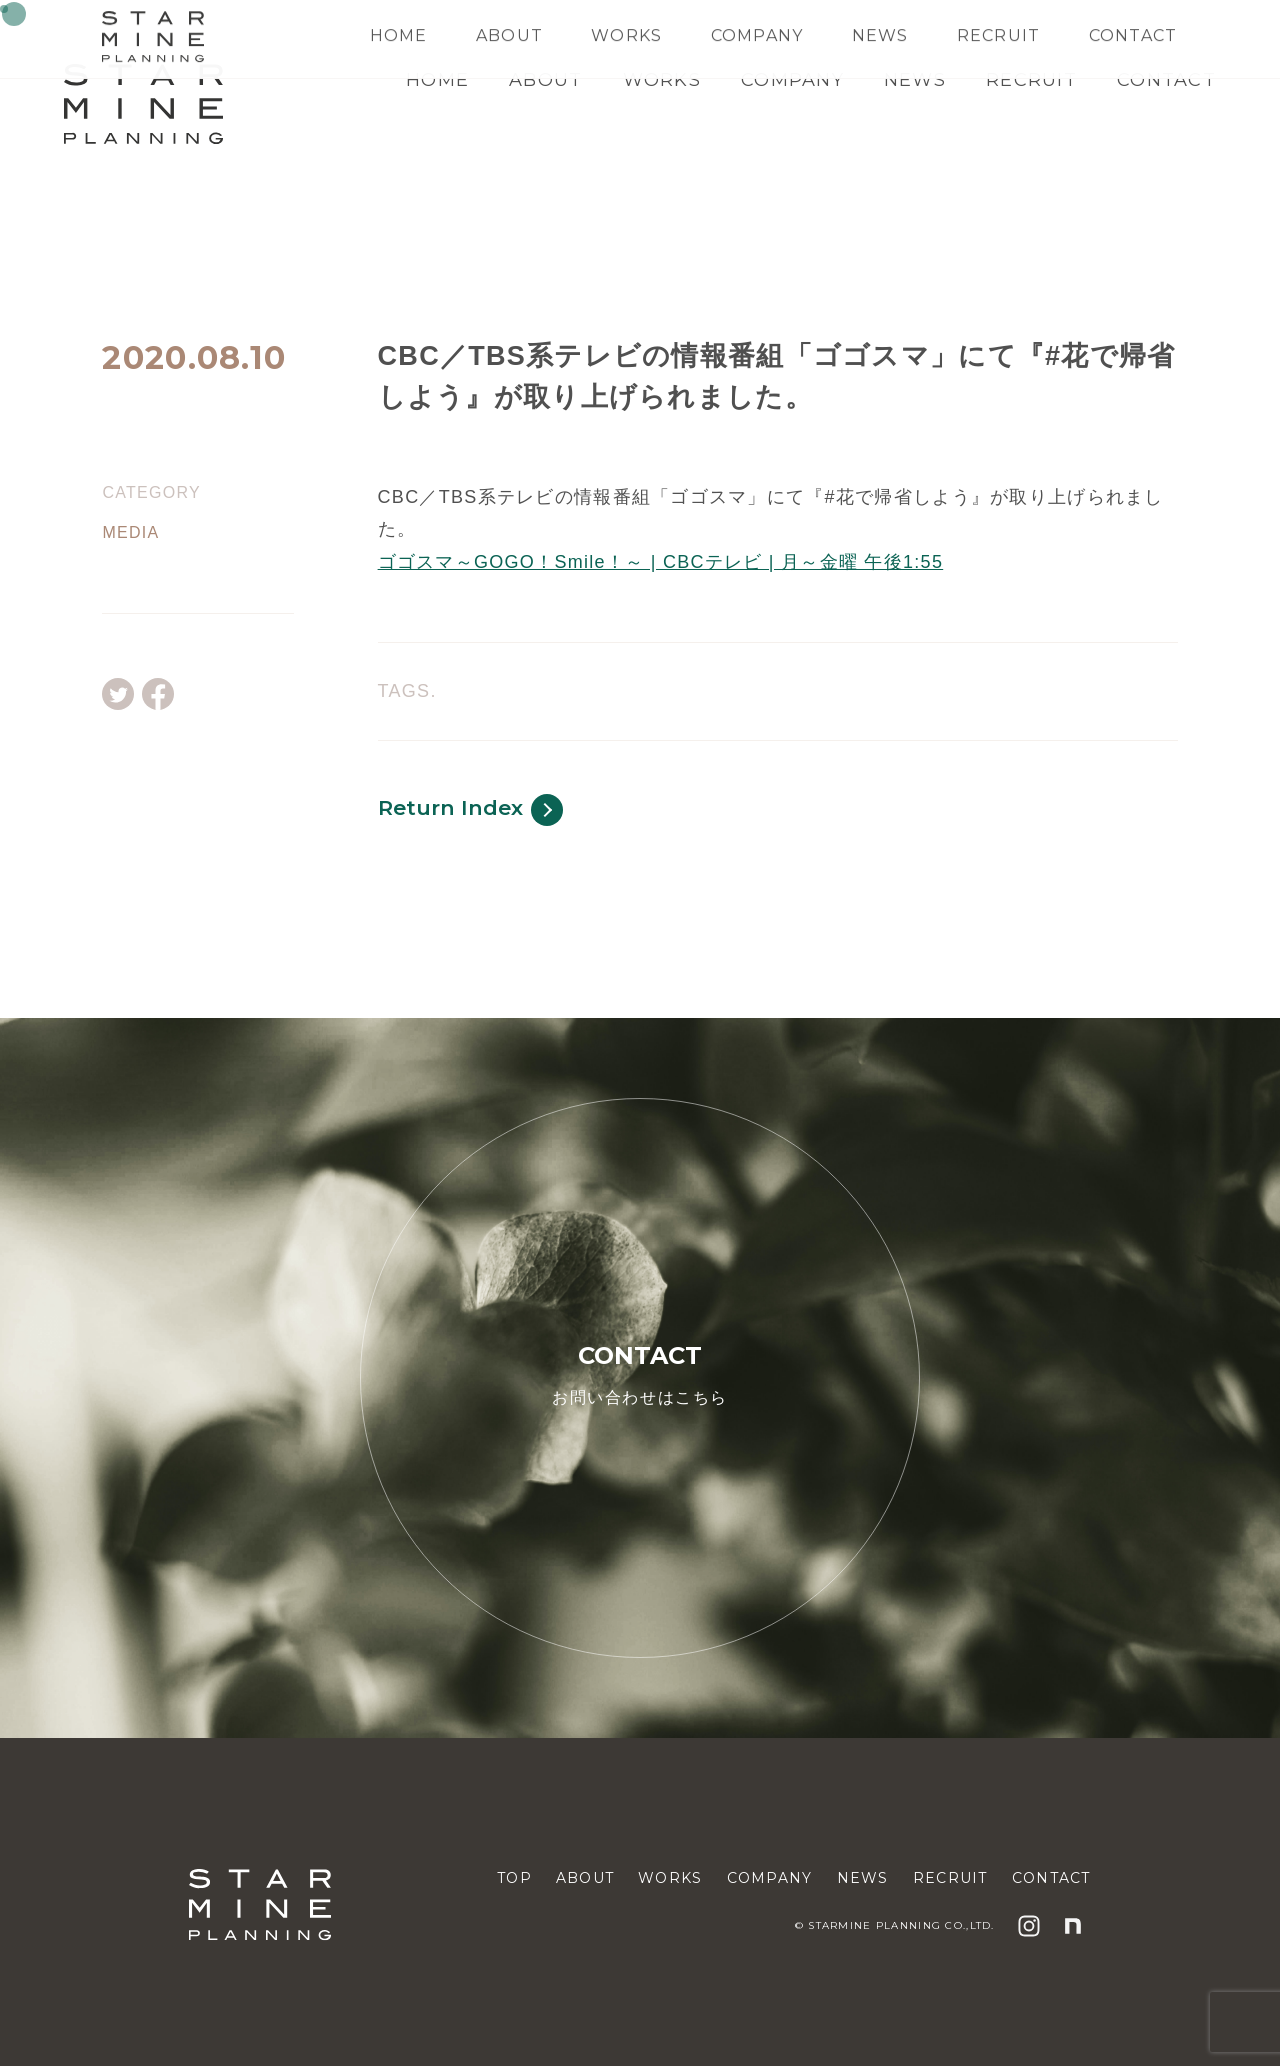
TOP (514, 1878)
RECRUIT (1031, 80)
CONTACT (1166, 80)
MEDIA (130, 533)
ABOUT (545, 80)
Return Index (470, 810)
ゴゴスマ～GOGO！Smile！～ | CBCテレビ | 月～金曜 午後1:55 (661, 562)
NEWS (915, 80)
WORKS (662, 80)
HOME (437, 80)
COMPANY (792, 80)
